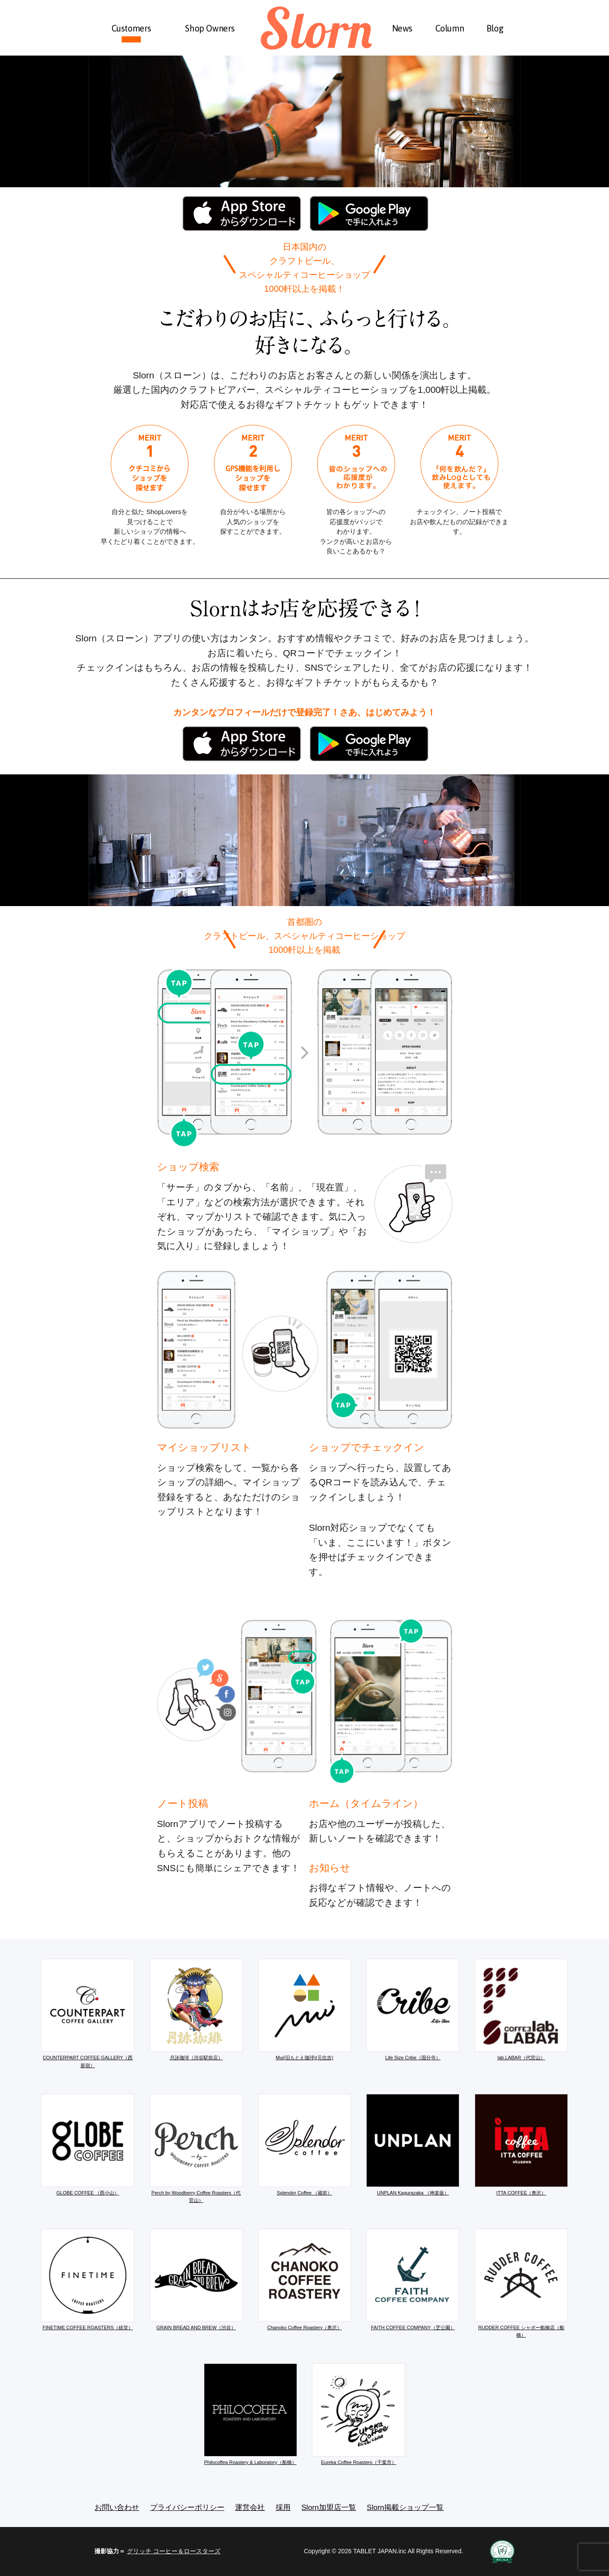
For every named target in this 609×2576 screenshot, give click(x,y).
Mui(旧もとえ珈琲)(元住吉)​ (304, 2009)
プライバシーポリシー (187, 2507)
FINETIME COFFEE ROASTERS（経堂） (87, 2279)
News (402, 28)
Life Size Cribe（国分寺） (412, 2009)
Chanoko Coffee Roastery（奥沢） (304, 2279)
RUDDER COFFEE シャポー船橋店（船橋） (521, 2283)
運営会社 (250, 2507)
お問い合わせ (116, 2507)
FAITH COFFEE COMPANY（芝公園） (412, 2279)
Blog (494, 28)
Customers (131, 28)
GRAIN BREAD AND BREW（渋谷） (196, 2279)
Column (449, 28)
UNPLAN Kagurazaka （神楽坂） (412, 2144)
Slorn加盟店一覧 (328, 2507)
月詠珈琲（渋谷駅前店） (196, 2009)
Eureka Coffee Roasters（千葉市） (358, 2414)
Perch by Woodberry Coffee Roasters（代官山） (196, 2148)
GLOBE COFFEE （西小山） (87, 2144)
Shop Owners (210, 28)
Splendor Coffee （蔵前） (304, 2144)
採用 (283, 2507)
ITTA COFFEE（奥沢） (521, 2144)
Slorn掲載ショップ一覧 (405, 2507)
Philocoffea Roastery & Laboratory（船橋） (250, 2414)
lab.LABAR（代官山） (521, 2009)
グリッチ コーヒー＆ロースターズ (173, 2551)
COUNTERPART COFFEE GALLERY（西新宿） (87, 2013)
